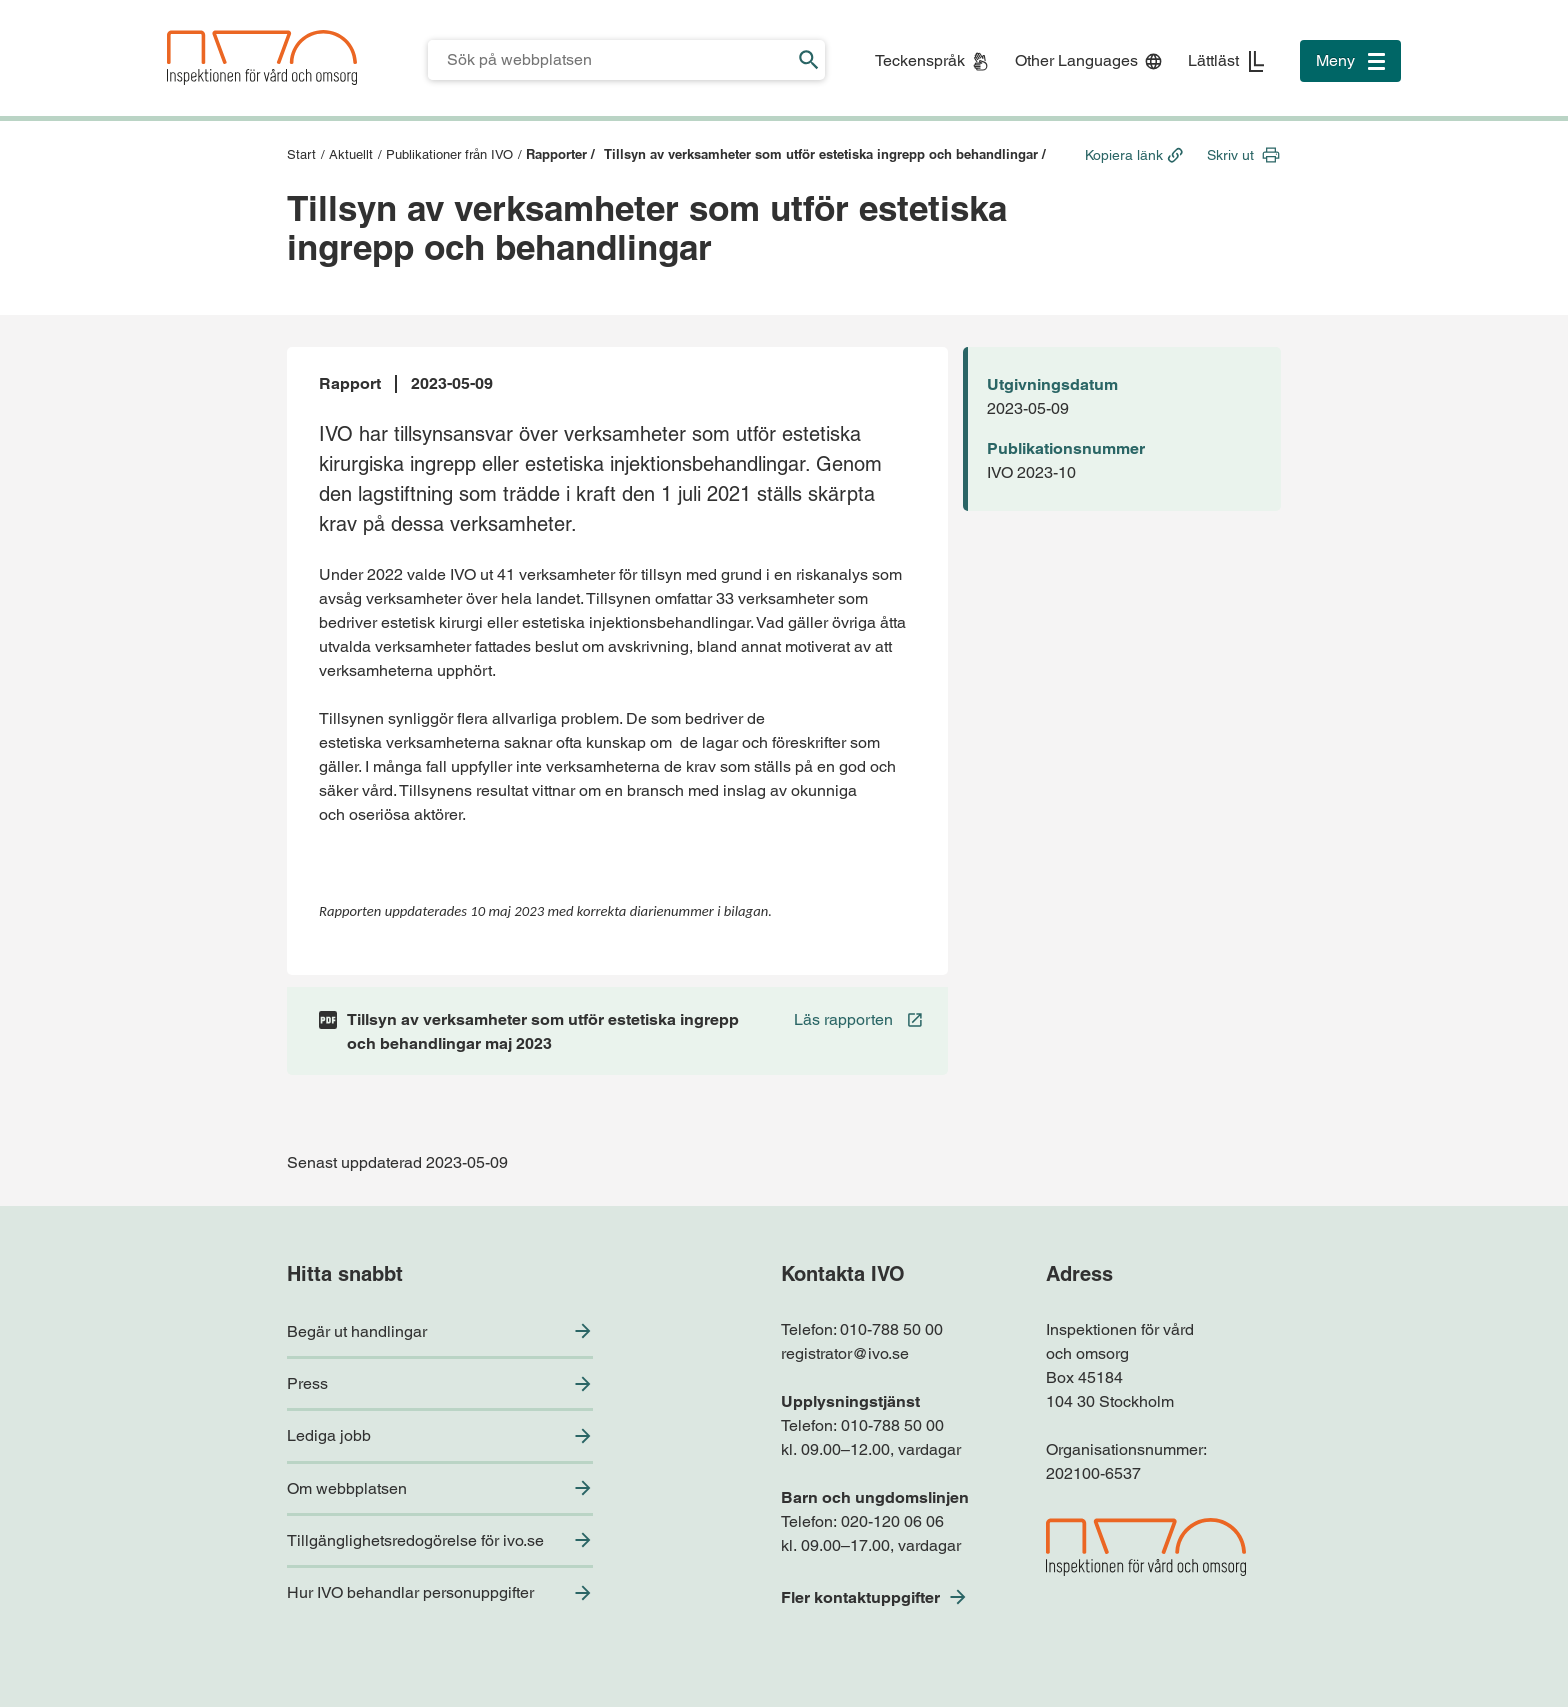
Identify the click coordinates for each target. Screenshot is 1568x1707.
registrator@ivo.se (845, 1353)
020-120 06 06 (892, 1521)
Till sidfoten (21, 0)
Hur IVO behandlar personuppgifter (410, 1592)
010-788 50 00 (891, 1329)
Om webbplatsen (347, 1488)
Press (307, 1383)
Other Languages (1076, 60)
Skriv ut (1230, 155)
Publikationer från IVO (449, 154)
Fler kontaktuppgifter (860, 1597)
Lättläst (1213, 60)
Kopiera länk (1124, 155)
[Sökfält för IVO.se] (610, 60)
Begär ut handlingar (357, 1331)
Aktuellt (351, 154)
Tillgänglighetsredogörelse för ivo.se (415, 1540)
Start (301, 154)
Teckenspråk (920, 60)
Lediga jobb (329, 1435)
